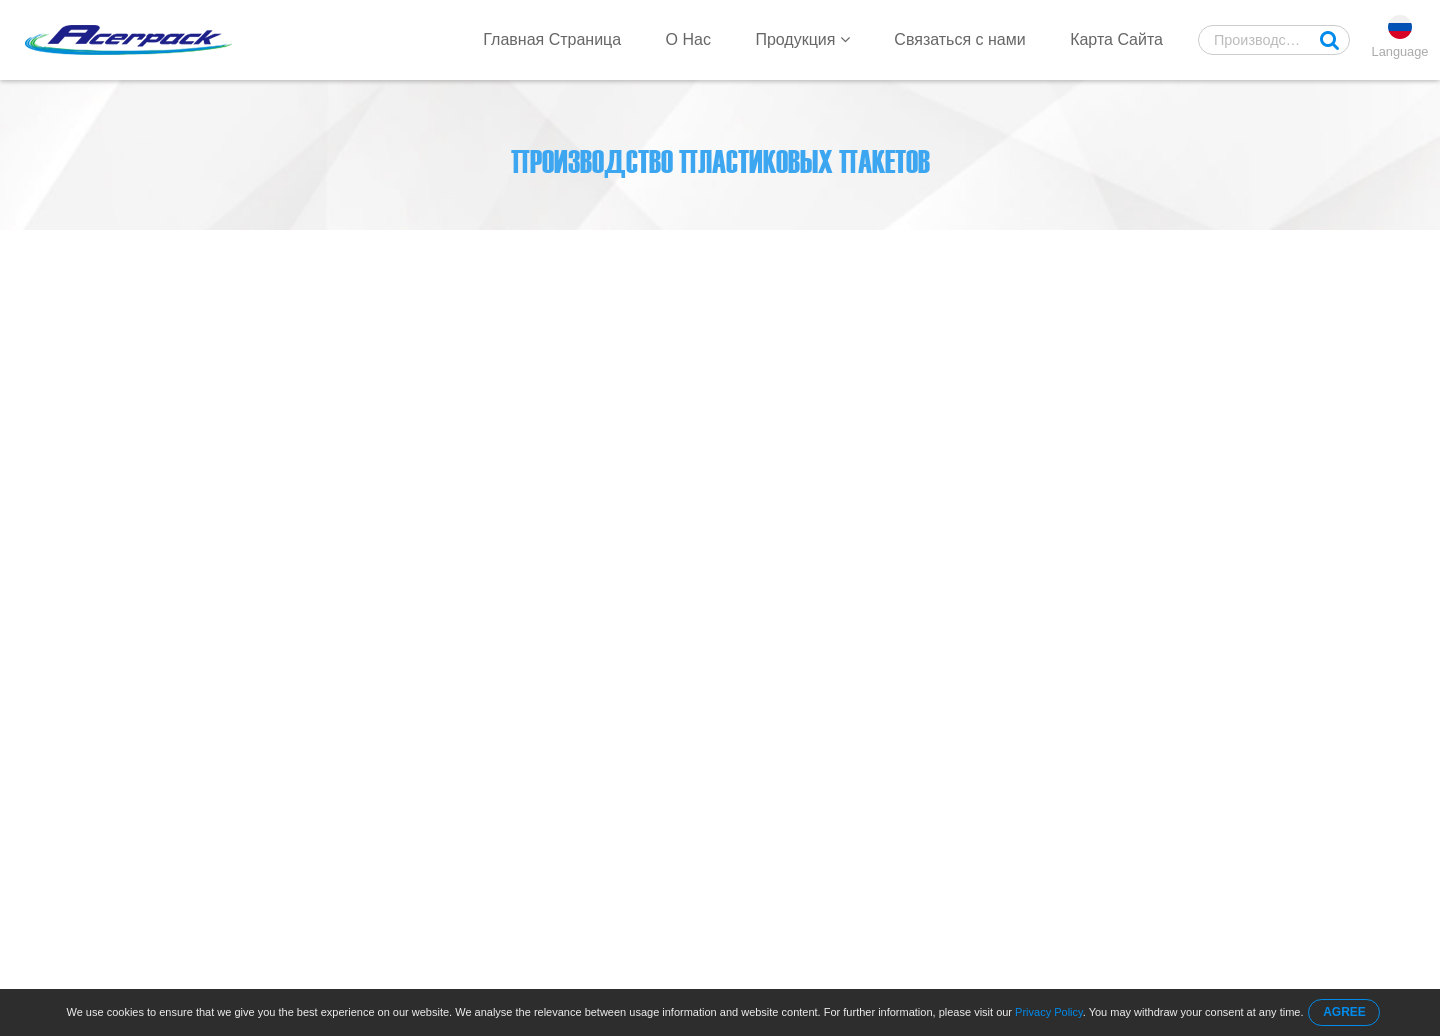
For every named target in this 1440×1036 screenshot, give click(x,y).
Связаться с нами (959, 39)
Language (1400, 51)
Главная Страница (552, 39)
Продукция (802, 39)
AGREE (1344, 1012)
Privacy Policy (1049, 1012)
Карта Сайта (1116, 39)
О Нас (688, 39)
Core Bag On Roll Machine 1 (399, 251)
